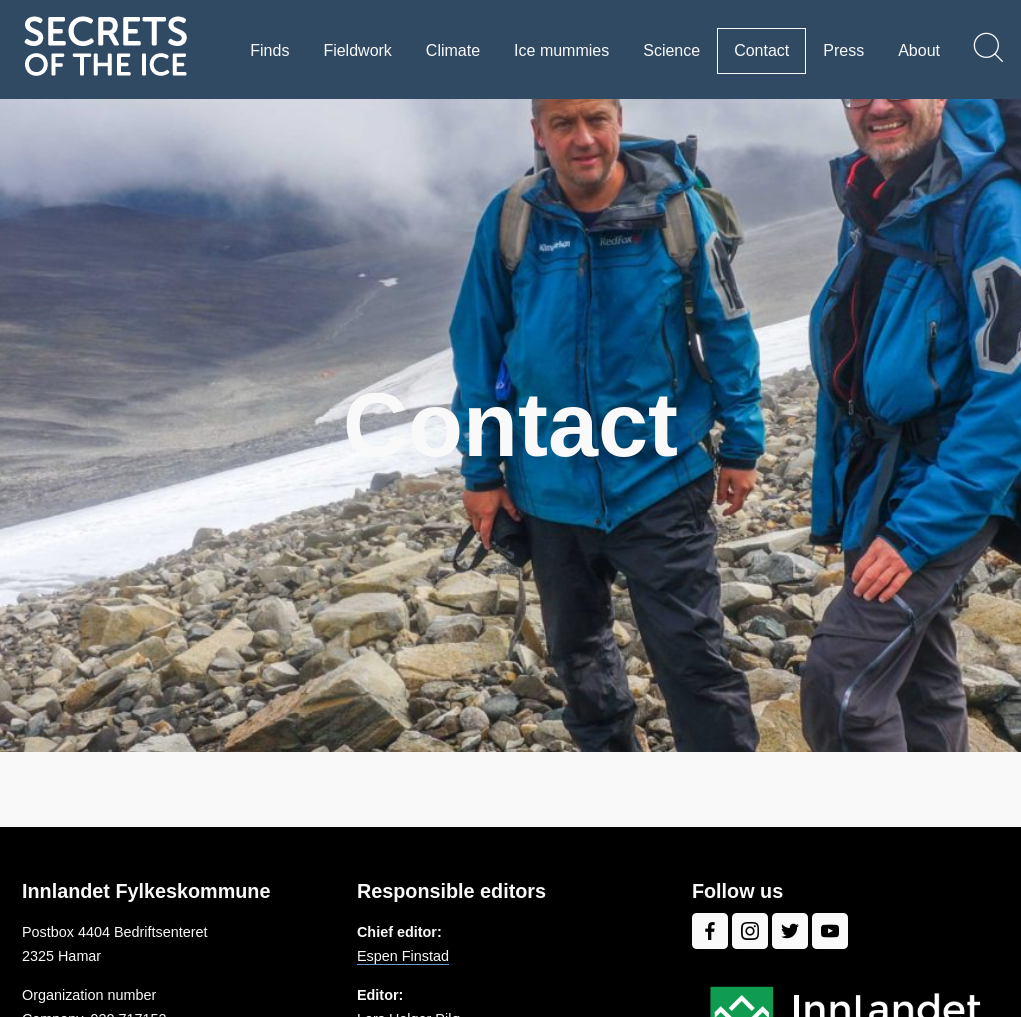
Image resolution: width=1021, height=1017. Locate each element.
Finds (269, 50)
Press (843, 50)
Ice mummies (561, 50)
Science (671, 50)
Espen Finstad (403, 956)
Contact (761, 50)
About (919, 50)
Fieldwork (357, 50)
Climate (453, 50)
